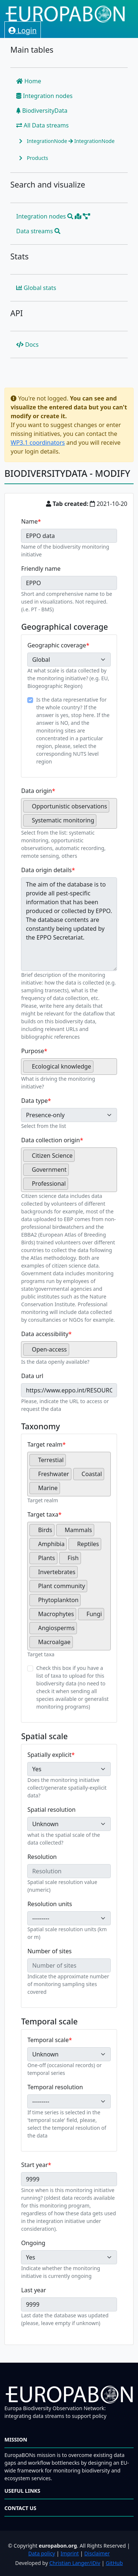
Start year (34, 2165)
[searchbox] (100, 823)
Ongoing (33, 2243)
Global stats (36, 288)
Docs (27, 344)
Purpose (32, 1051)
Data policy (41, 2553)
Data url (32, 1376)
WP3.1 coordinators (38, 442)
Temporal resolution (55, 2087)
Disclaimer (97, 2553)
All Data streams (42, 125)
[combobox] (69, 813)
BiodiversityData (41, 110)
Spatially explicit (49, 1755)
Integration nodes (44, 96)
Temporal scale (47, 2040)
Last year (33, 2290)
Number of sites (49, 1951)
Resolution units (49, 1904)
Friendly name (40, 569)
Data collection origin (50, 1140)
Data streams (38, 231)
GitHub (114, 2562)
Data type (34, 1101)
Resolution (42, 1857)
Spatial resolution (51, 1810)
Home (28, 81)
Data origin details (46, 870)
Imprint (70, 2553)
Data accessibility (44, 1334)
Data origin (36, 791)
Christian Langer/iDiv (74, 2562)
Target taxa (42, 1514)
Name (29, 521)
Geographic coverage (56, 645)
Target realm (44, 1444)
